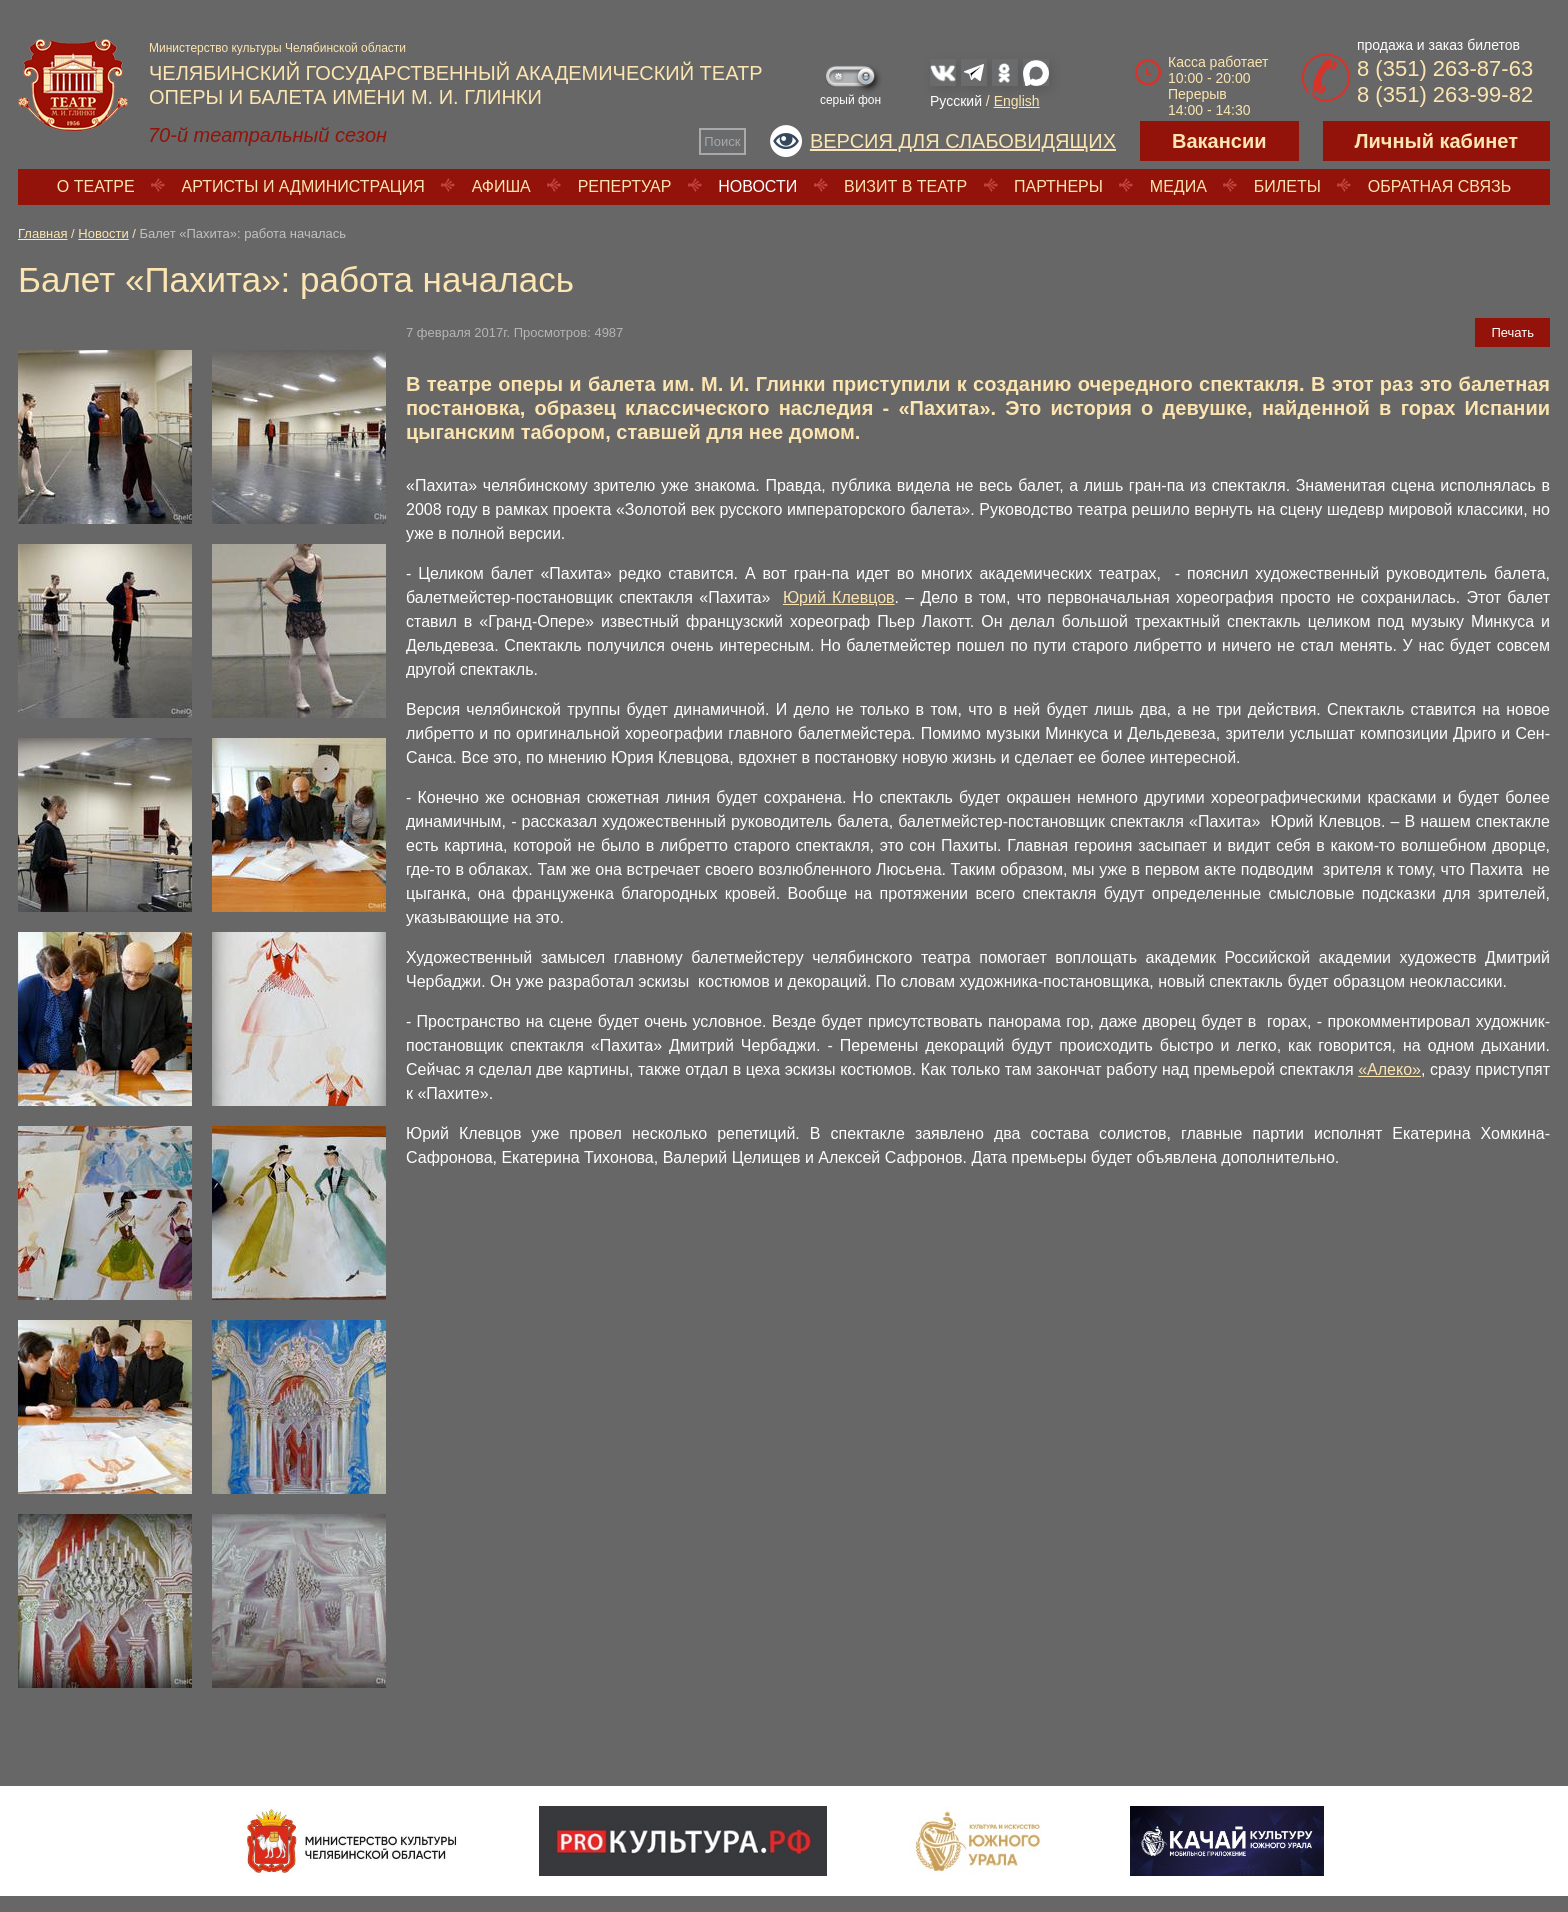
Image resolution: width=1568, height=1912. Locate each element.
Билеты (1287, 186)
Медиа (1178, 186)
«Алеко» (1389, 1069)
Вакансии (1219, 141)
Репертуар (625, 186)
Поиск (722, 141)
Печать (1512, 332)
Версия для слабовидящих (963, 141)
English (1017, 101)
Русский (956, 101)
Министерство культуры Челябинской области (277, 48)
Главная (42, 233)
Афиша (501, 186)
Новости (757, 186)
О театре (96, 186)
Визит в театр (905, 186)
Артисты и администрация (303, 186)
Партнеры (1058, 186)
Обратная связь (1439, 186)
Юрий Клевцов (839, 597)
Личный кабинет (1436, 141)
